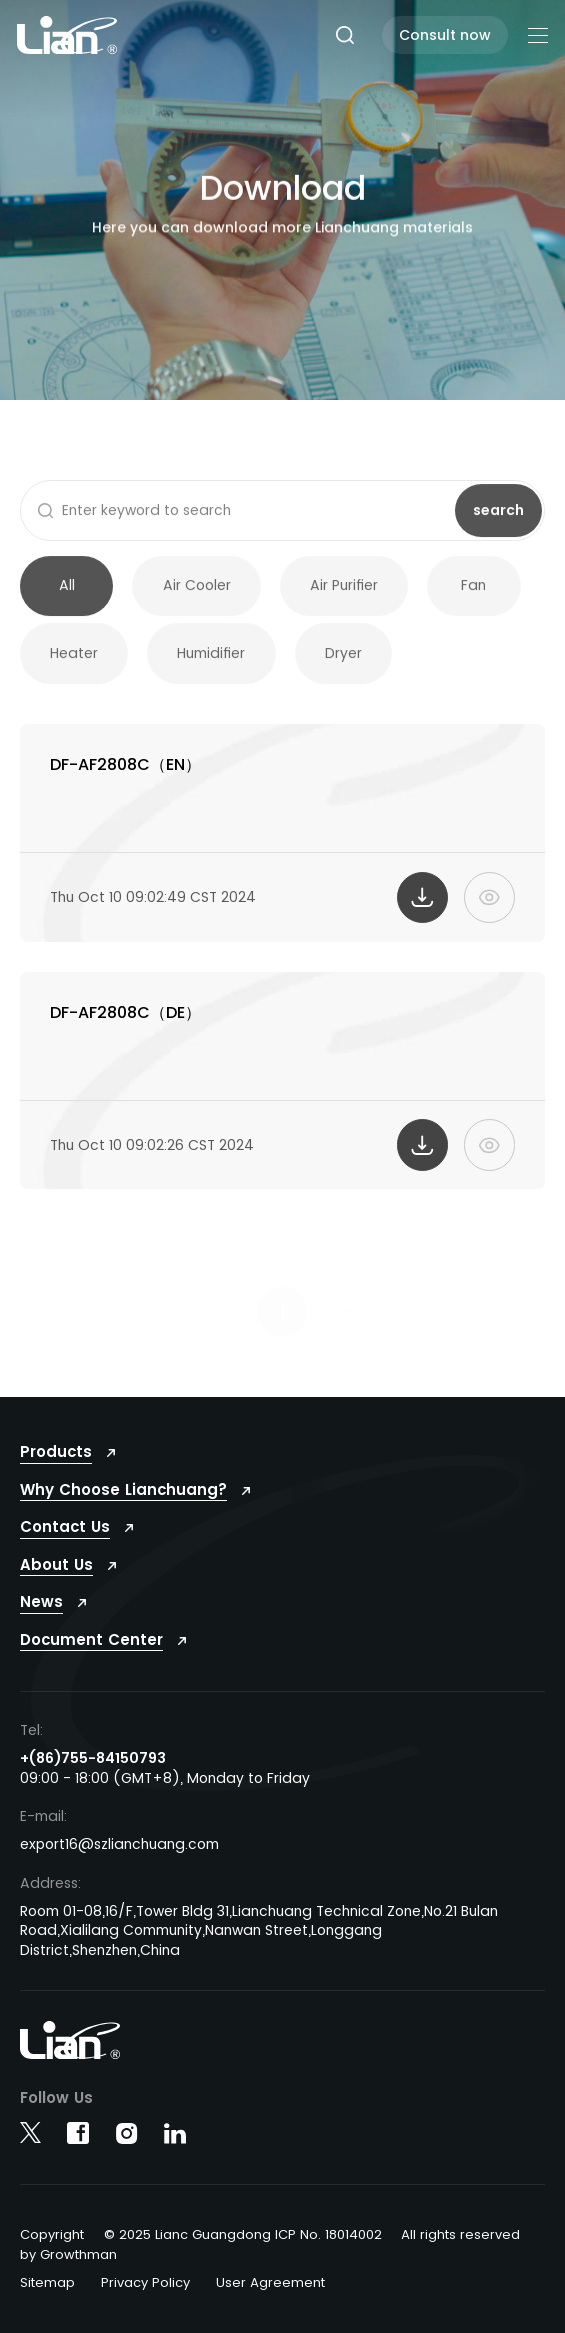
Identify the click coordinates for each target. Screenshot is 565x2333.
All (67, 597)
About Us (56, 1564)
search (498, 521)
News (41, 1601)
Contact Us (65, 1526)
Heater (74, 665)
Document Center (91, 1639)
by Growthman (68, 2254)
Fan (473, 597)
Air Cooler (197, 597)
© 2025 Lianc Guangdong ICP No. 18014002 (243, 2234)
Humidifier (211, 665)
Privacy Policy (145, 2283)
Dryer (343, 665)
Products (56, 1451)
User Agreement (270, 2283)
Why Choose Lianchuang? (123, 1489)
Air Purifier (344, 597)
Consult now (445, 35)
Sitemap (47, 2283)
